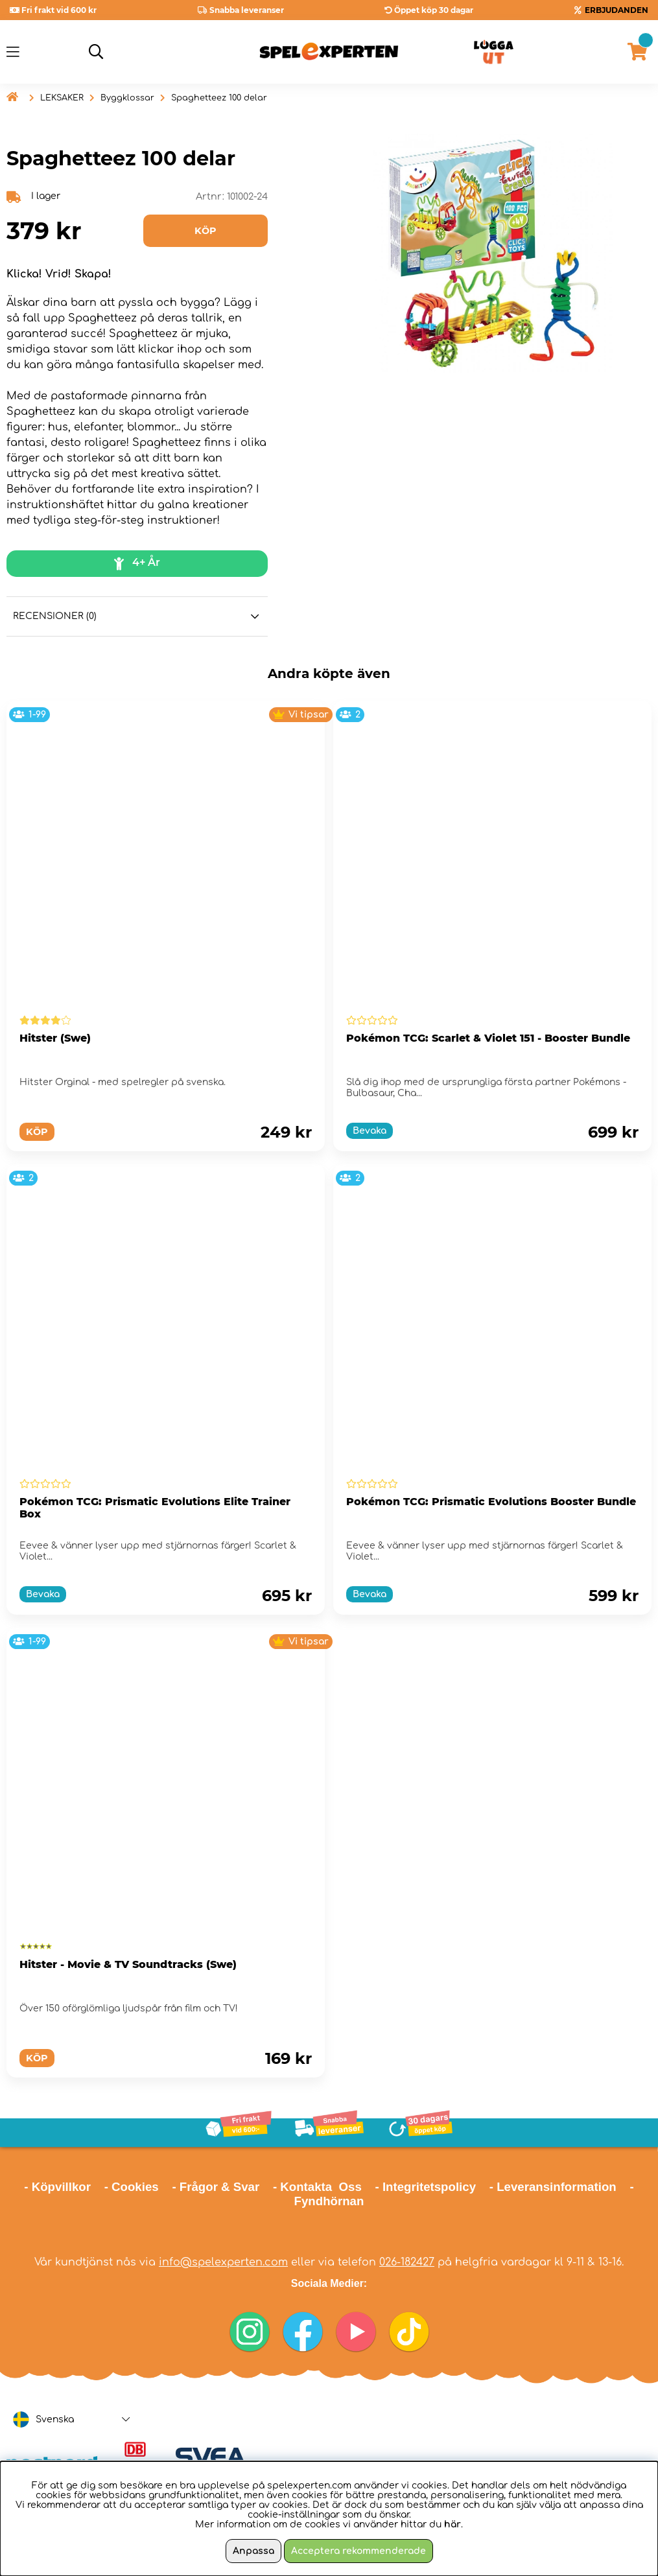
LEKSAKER (62, 97)
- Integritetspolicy (425, 2187)
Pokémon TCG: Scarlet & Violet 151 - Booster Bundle (488, 1038)
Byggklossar (127, 97)
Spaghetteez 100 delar (219, 97)
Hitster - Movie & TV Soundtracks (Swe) (128, 1964)
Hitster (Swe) (55, 1038)
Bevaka (369, 1131)
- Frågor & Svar (215, 2187)
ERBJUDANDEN (616, 10)
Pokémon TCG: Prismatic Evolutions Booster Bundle (491, 1501)
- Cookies (131, 2187)
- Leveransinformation (553, 2187)
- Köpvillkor (57, 2187)
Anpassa (253, 2551)
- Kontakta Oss (317, 2187)
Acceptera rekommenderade (358, 2551)
